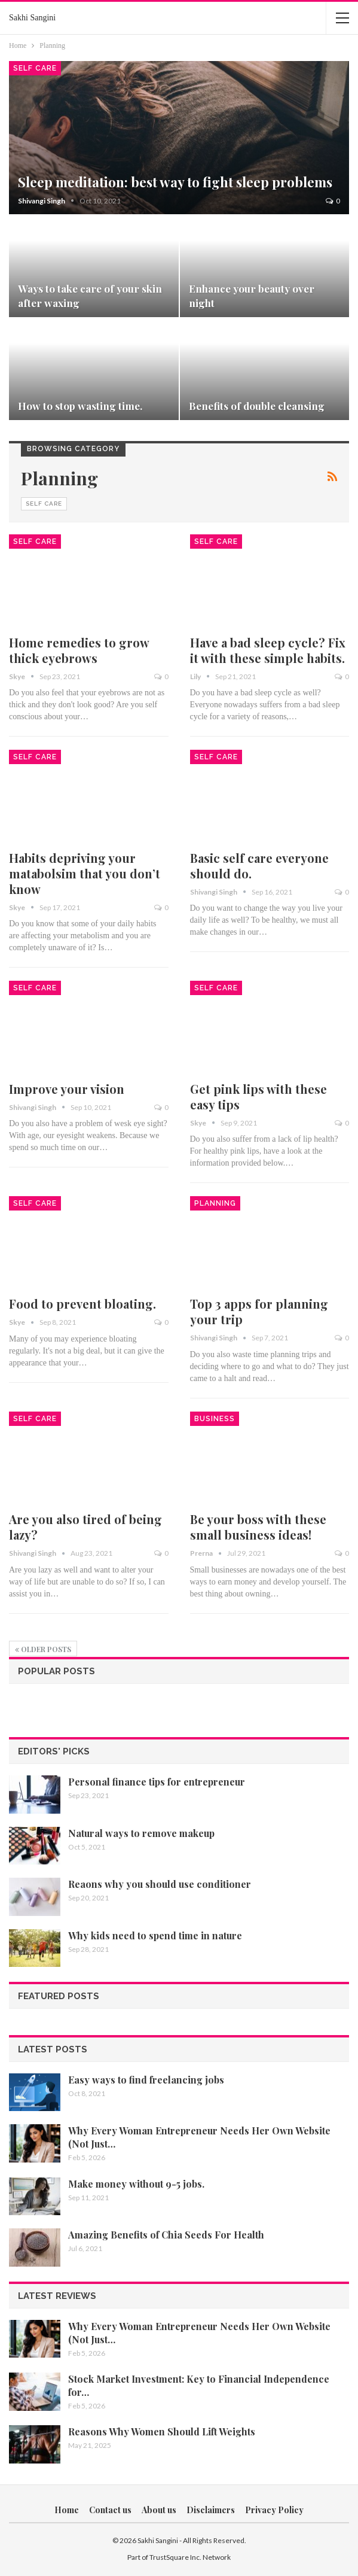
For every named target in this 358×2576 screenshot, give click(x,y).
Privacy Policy (274, 2510)
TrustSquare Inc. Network (190, 2557)
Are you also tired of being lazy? (85, 1527)
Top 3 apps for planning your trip (259, 1311)
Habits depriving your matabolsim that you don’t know (84, 873)
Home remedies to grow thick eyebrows (79, 650)
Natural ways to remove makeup (141, 1833)
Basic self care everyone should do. (259, 865)
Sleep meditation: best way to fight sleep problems (175, 182)
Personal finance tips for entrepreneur (156, 1781)
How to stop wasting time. (80, 405)
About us (159, 2510)
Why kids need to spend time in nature (155, 1935)
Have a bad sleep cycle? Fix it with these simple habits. (267, 650)
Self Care (35, 68)
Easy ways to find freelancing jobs (146, 2079)
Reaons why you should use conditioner (159, 1884)
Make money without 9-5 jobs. (136, 2183)
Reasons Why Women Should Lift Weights (161, 2431)
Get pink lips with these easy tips (258, 1096)
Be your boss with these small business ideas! (258, 1527)
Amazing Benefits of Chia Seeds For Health (166, 2234)
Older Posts (43, 1649)
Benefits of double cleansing (257, 405)
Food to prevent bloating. (82, 1303)
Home (66, 2510)
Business (214, 1419)
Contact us (110, 2510)
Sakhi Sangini (32, 17)
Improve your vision (66, 1089)
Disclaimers (210, 2510)
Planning (215, 1203)
